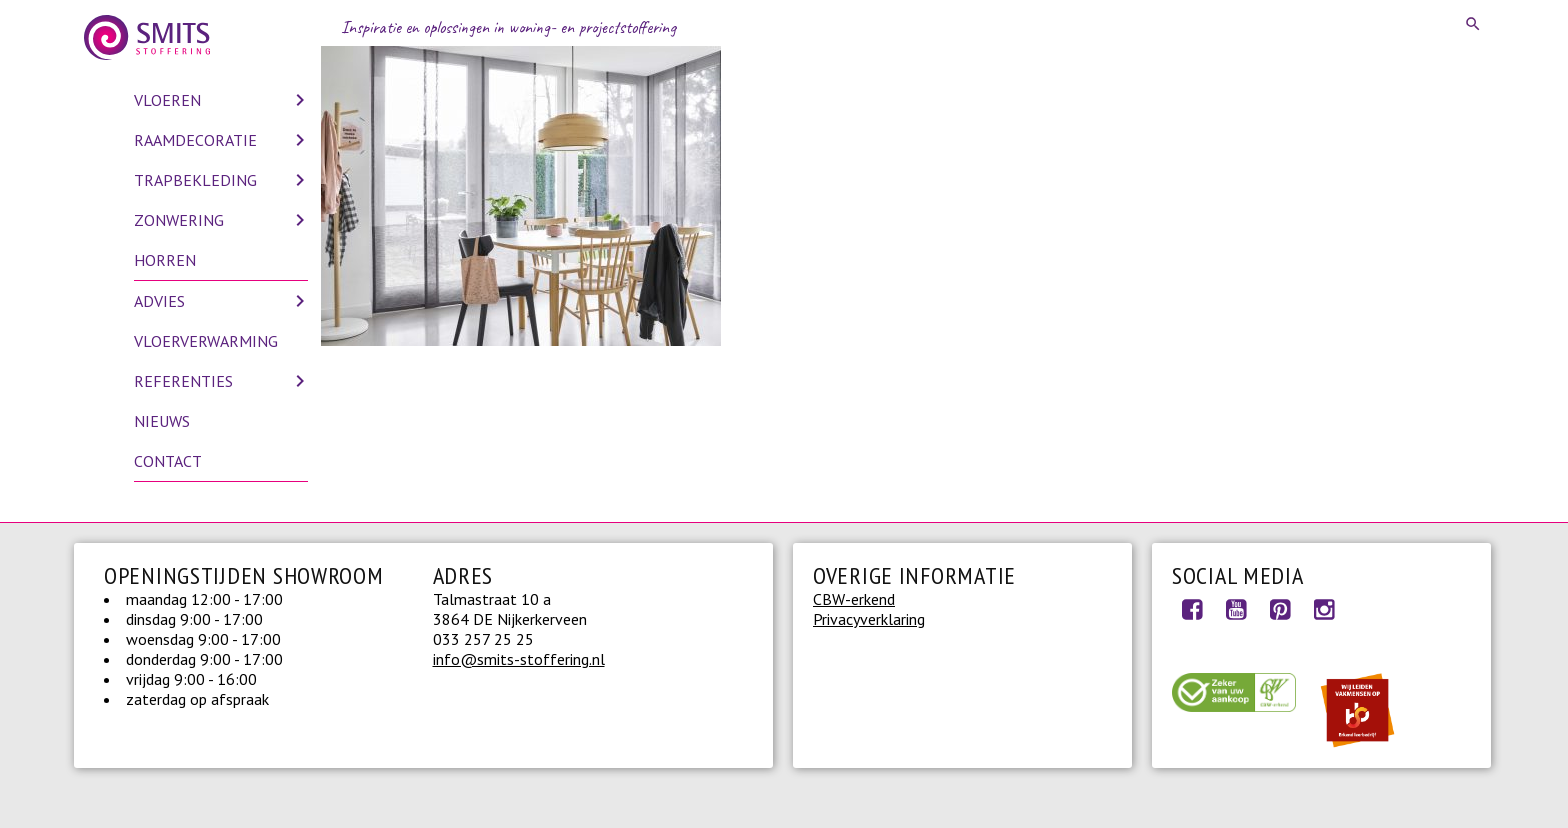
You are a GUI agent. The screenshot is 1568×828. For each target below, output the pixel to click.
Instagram (1324, 609)
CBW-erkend (854, 599)
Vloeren (167, 100)
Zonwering (179, 220)
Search (1474, 24)
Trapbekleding (195, 180)
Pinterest (1280, 609)
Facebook (1192, 609)
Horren (165, 260)
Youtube (1236, 609)
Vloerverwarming (206, 341)
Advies (159, 301)
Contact (168, 461)
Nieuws (162, 421)
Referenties (183, 381)
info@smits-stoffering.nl (519, 659)
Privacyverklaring (869, 619)
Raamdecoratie (195, 140)
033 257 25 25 (483, 639)
